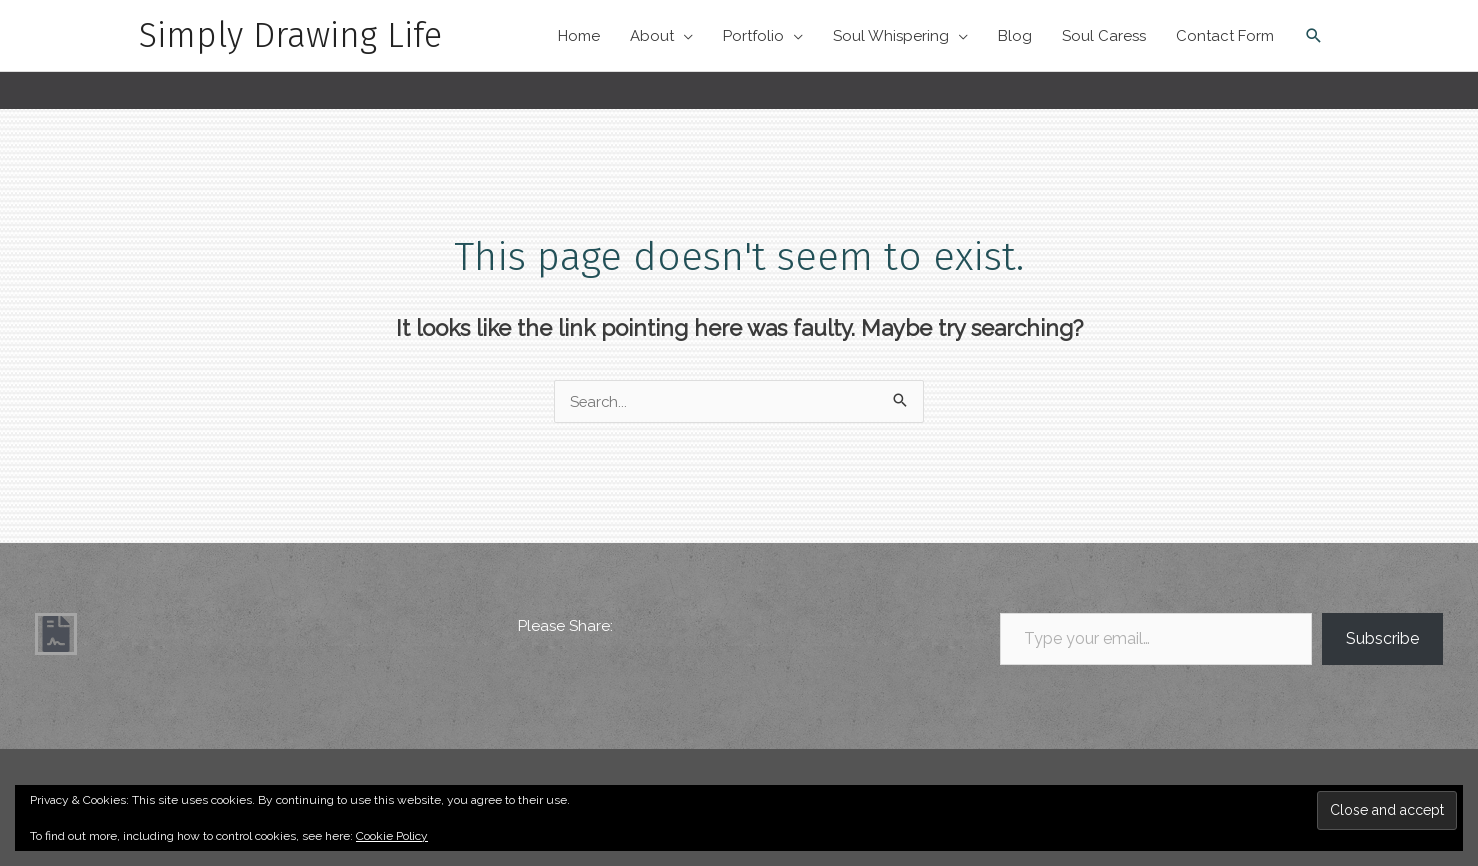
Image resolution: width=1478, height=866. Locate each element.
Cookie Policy (392, 836)
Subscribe (1382, 632)
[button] (1314, 36)
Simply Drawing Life (292, 36)
